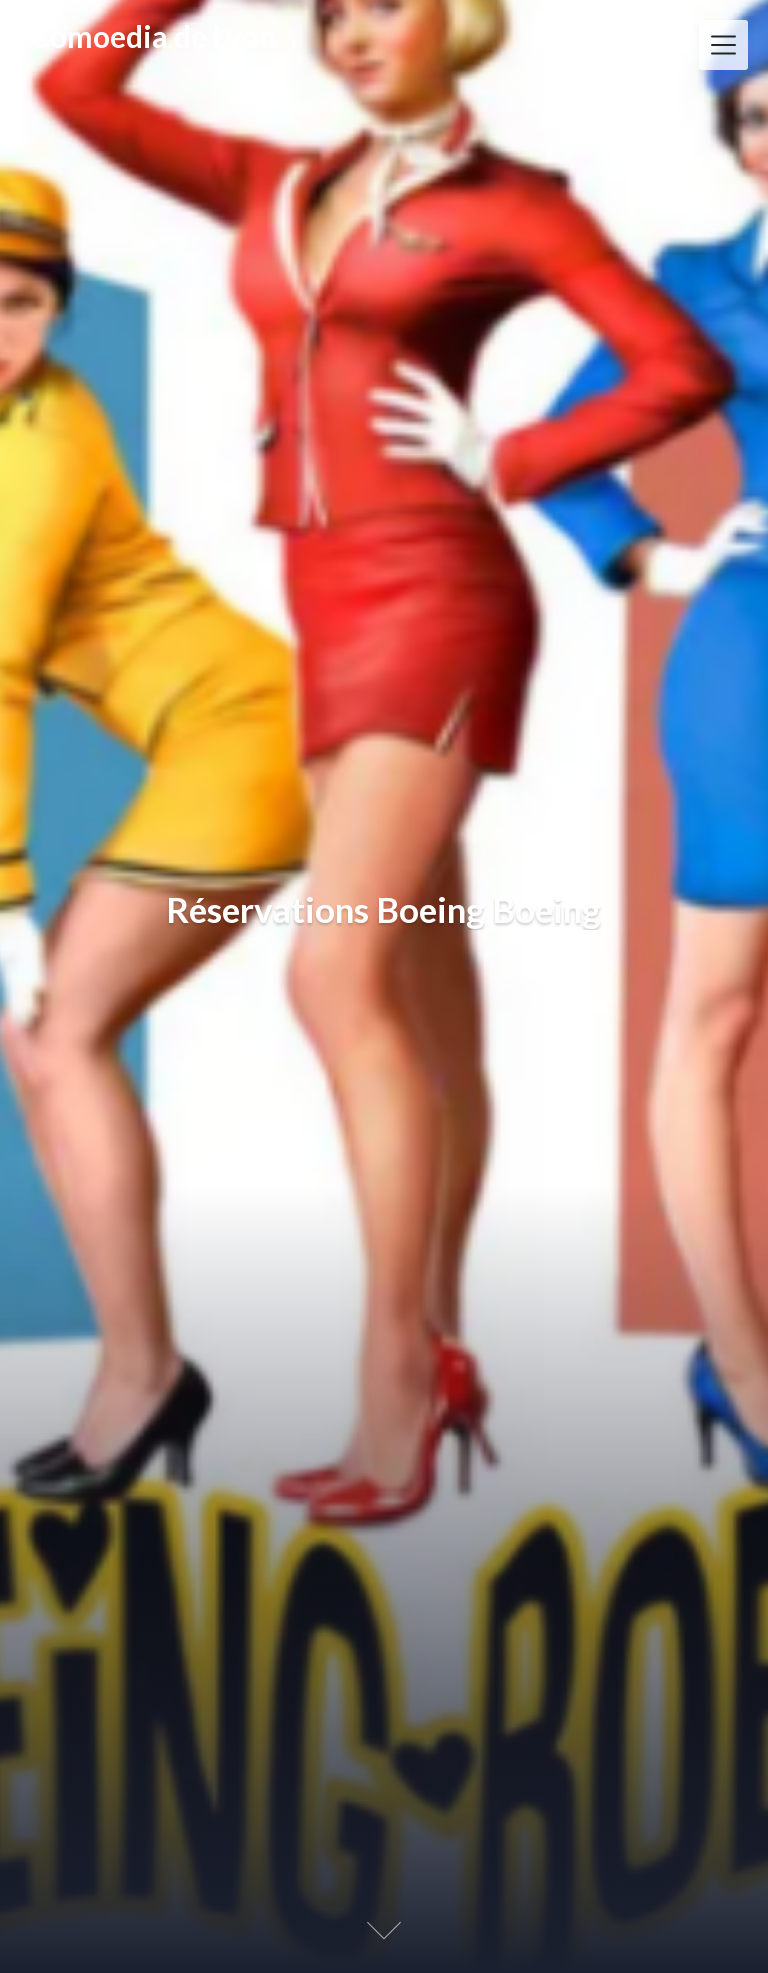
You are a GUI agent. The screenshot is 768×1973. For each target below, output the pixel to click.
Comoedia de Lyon (153, 37)
